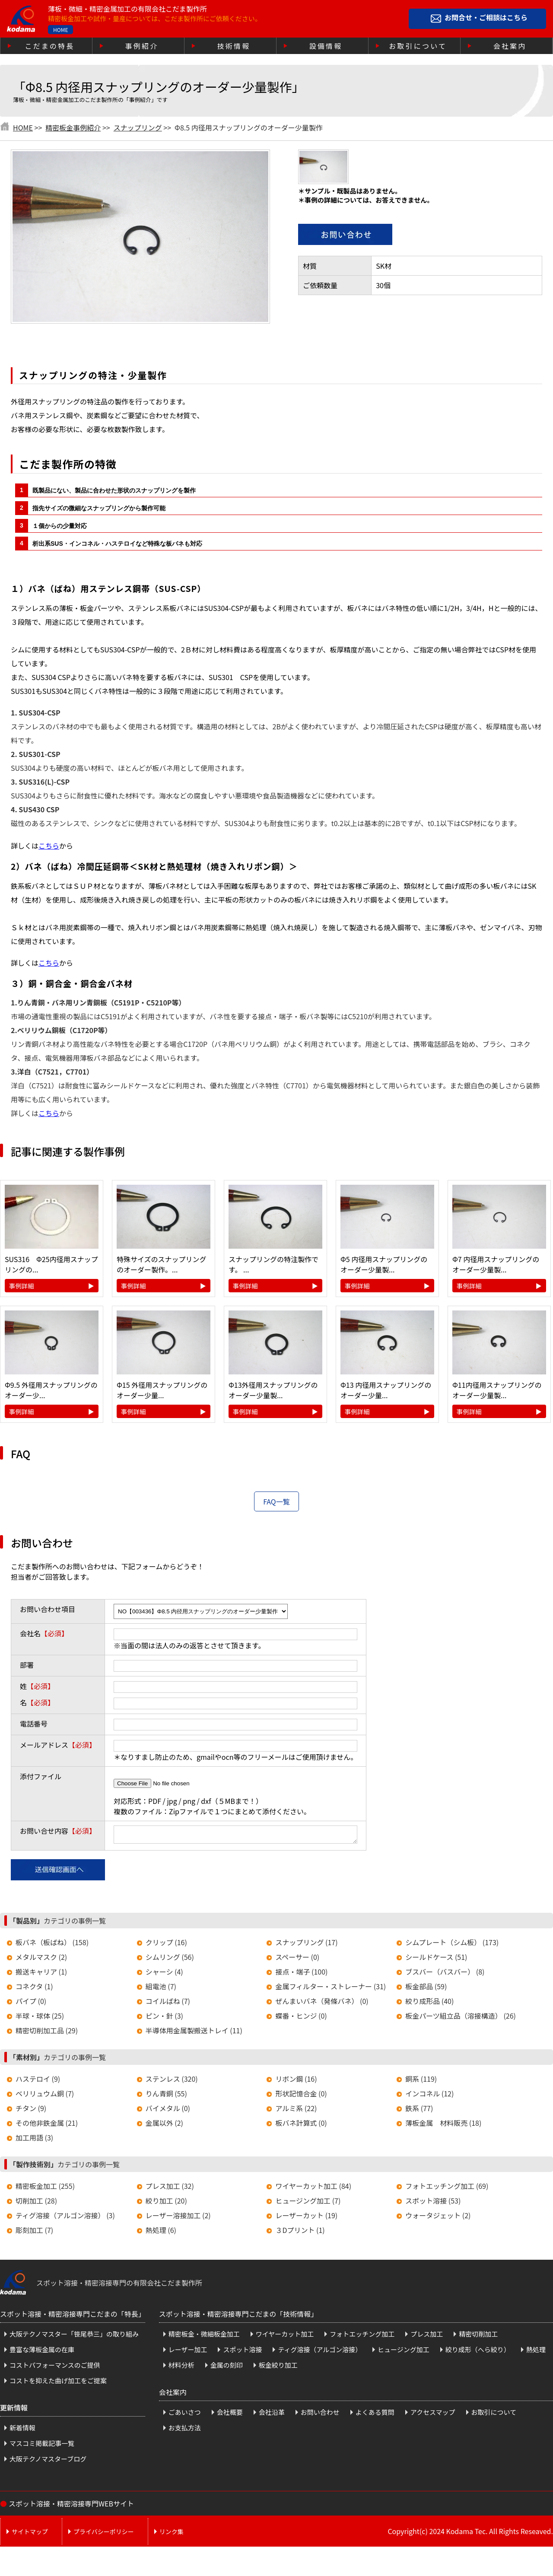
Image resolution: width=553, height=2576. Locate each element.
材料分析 (181, 2367)
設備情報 (326, 46)
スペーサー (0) (297, 1959)
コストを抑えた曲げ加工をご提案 (58, 2383)
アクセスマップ (432, 2414)
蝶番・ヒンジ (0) (301, 2018)
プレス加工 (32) (170, 2188)
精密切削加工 (478, 2336)
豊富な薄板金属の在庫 (42, 2352)
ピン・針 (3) (164, 2018)
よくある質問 (375, 2414)
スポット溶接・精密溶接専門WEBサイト (71, 2506)
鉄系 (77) (419, 2110)
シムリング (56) (170, 1959)
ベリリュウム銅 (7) (45, 2096)
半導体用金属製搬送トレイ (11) (194, 2033)
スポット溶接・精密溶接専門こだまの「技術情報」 (238, 2316)
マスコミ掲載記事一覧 (42, 2445)
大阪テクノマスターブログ (48, 2461)
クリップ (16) (166, 1945)
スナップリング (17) (306, 1945)
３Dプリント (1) (299, 2232)
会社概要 (230, 2414)
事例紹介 (142, 46)
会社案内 (510, 46)
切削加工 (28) (36, 2203)
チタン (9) (31, 2110)
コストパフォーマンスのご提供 (55, 2367)
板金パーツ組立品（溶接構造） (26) (460, 2018)
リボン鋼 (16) (296, 2081)
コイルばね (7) (168, 2003)
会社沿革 (272, 2414)
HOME (60, 29)
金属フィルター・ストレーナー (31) (330, 1989)
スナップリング (138, 127)
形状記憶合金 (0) (301, 2096)
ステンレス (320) (172, 2081)
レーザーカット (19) (306, 2218)
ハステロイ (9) (38, 2081)
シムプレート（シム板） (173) (452, 1945)
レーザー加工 (187, 2352)
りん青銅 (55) (166, 2096)
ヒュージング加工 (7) (307, 2203)
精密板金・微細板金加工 (204, 2336)
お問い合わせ (320, 2414)
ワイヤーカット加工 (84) (313, 2188)
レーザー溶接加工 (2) (178, 2218)
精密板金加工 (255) (45, 2188)
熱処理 (536, 2352)
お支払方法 (184, 2430)
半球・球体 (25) (40, 2018)
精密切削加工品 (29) (47, 2033)
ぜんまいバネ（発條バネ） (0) (321, 2003)
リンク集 (171, 2534)
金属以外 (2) (164, 2125)
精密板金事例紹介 (73, 127)
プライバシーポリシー (103, 2534)
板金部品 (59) (426, 1989)
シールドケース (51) (436, 1959)
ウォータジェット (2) (437, 2218)
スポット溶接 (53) (433, 2203)
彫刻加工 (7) (34, 2232)
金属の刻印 (226, 2367)
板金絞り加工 (278, 2367)
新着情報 (22, 2430)
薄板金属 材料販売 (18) (443, 2125)
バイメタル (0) (168, 2110)
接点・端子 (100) (301, 1974)
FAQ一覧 (276, 1501)
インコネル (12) (429, 2096)
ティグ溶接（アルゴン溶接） (320, 2352)
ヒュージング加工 (403, 2352)
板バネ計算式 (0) (301, 2125)
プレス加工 (426, 2336)
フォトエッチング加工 (362, 2336)
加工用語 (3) (34, 2140)
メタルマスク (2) (41, 1959)
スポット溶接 (242, 2352)
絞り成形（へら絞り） (477, 2352)
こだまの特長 (50, 46)
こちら (48, 845)
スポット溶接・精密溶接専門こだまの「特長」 (72, 2316)
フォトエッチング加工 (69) (446, 2188)
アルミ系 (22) (296, 2110)
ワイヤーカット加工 (285, 2336)
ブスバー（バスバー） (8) (444, 1974)
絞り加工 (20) (166, 2203)
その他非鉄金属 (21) (47, 2125)
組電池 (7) (161, 1989)
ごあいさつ (184, 2414)
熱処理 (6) (161, 2232)
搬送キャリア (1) (41, 1974)
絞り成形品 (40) (429, 2003)
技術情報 (234, 46)
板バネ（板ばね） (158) (52, 1945)
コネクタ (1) (34, 1989)
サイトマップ (30, 2534)
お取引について (418, 46)
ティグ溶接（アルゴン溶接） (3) (65, 2218)
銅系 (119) (421, 2081)
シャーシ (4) (164, 1974)
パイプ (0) (31, 2003)
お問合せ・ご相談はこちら (486, 18)
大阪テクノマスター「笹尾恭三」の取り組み (74, 2336)
